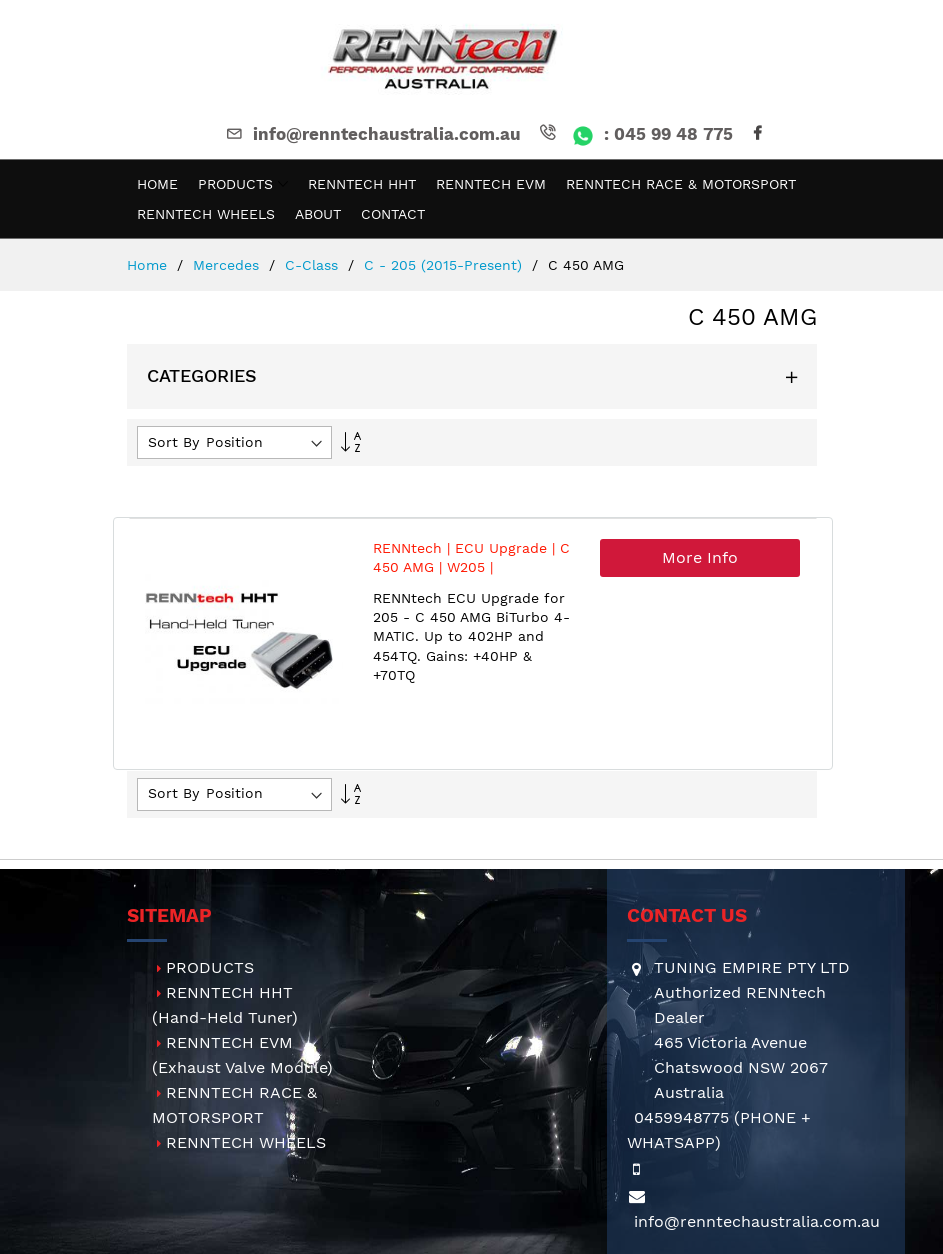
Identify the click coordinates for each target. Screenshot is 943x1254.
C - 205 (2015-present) (445, 265)
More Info (700, 557)
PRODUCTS (210, 967)
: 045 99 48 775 (634, 134)
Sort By (173, 442)
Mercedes (228, 265)
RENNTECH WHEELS (246, 1142)
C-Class (314, 265)
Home (149, 265)
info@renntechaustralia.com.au (372, 134)
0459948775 (681, 1117)
